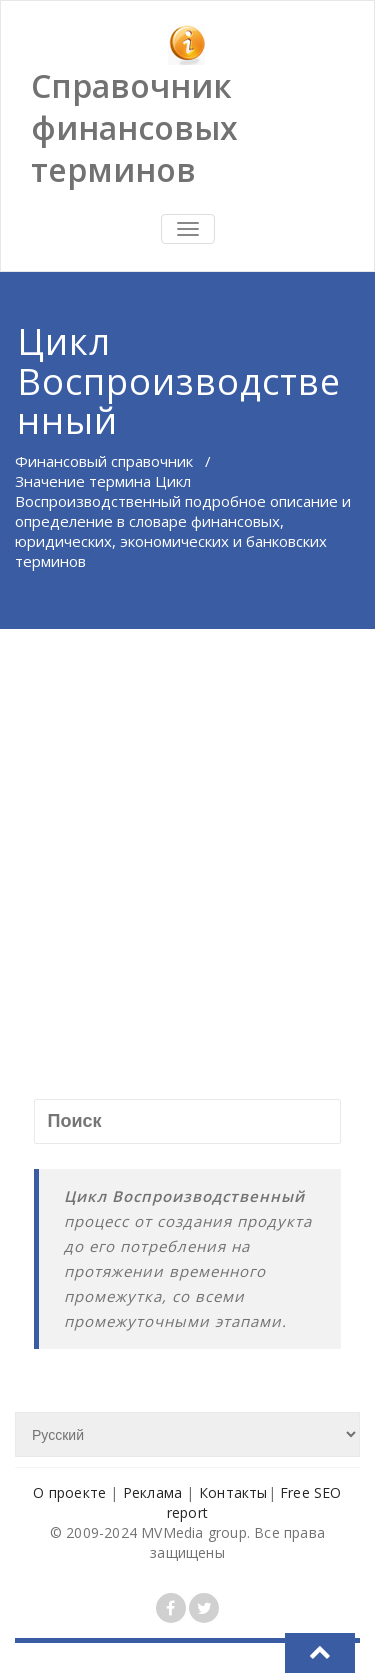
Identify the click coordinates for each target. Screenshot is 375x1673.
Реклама (152, 1492)
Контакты (233, 1492)
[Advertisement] (187, 826)
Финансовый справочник (104, 461)
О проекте (69, 1492)
